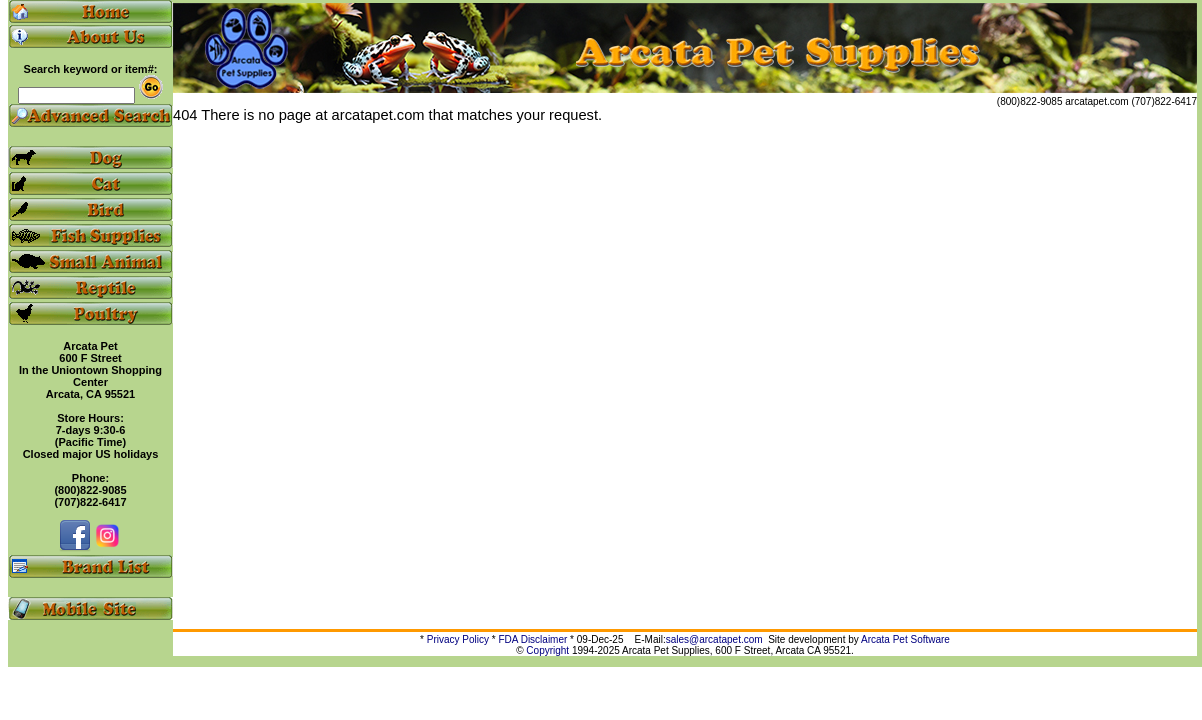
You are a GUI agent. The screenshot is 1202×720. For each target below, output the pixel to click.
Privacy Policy (458, 639)
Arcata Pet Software (905, 639)
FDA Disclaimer (532, 639)
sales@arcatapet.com (714, 639)
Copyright (547, 650)
